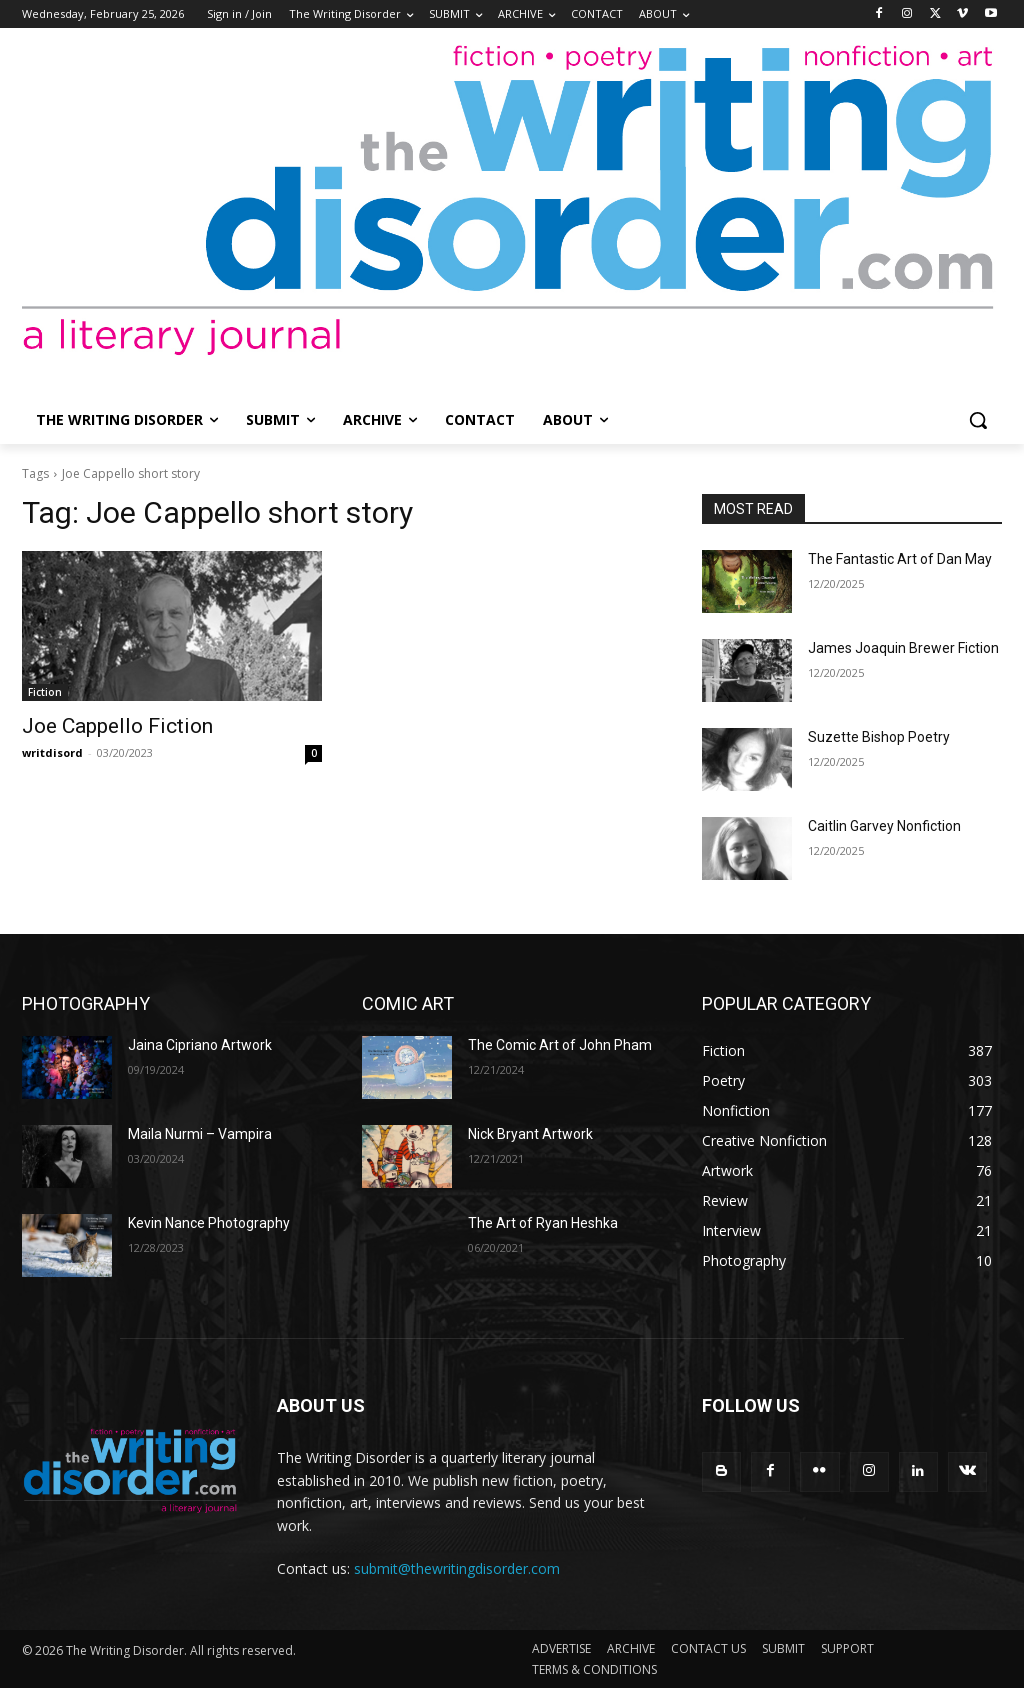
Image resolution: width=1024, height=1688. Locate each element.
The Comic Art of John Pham (560, 1045)
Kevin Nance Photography (209, 1223)
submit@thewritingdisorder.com (457, 1568)
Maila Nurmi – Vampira (200, 1134)
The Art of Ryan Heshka (543, 1223)
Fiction (45, 692)
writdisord (52, 752)
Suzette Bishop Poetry (879, 737)
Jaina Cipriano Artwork (200, 1045)
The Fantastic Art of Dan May (900, 559)
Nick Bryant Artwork (530, 1134)
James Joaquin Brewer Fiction (903, 648)
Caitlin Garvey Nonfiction (884, 826)
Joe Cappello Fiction (117, 726)
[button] (978, 420)
